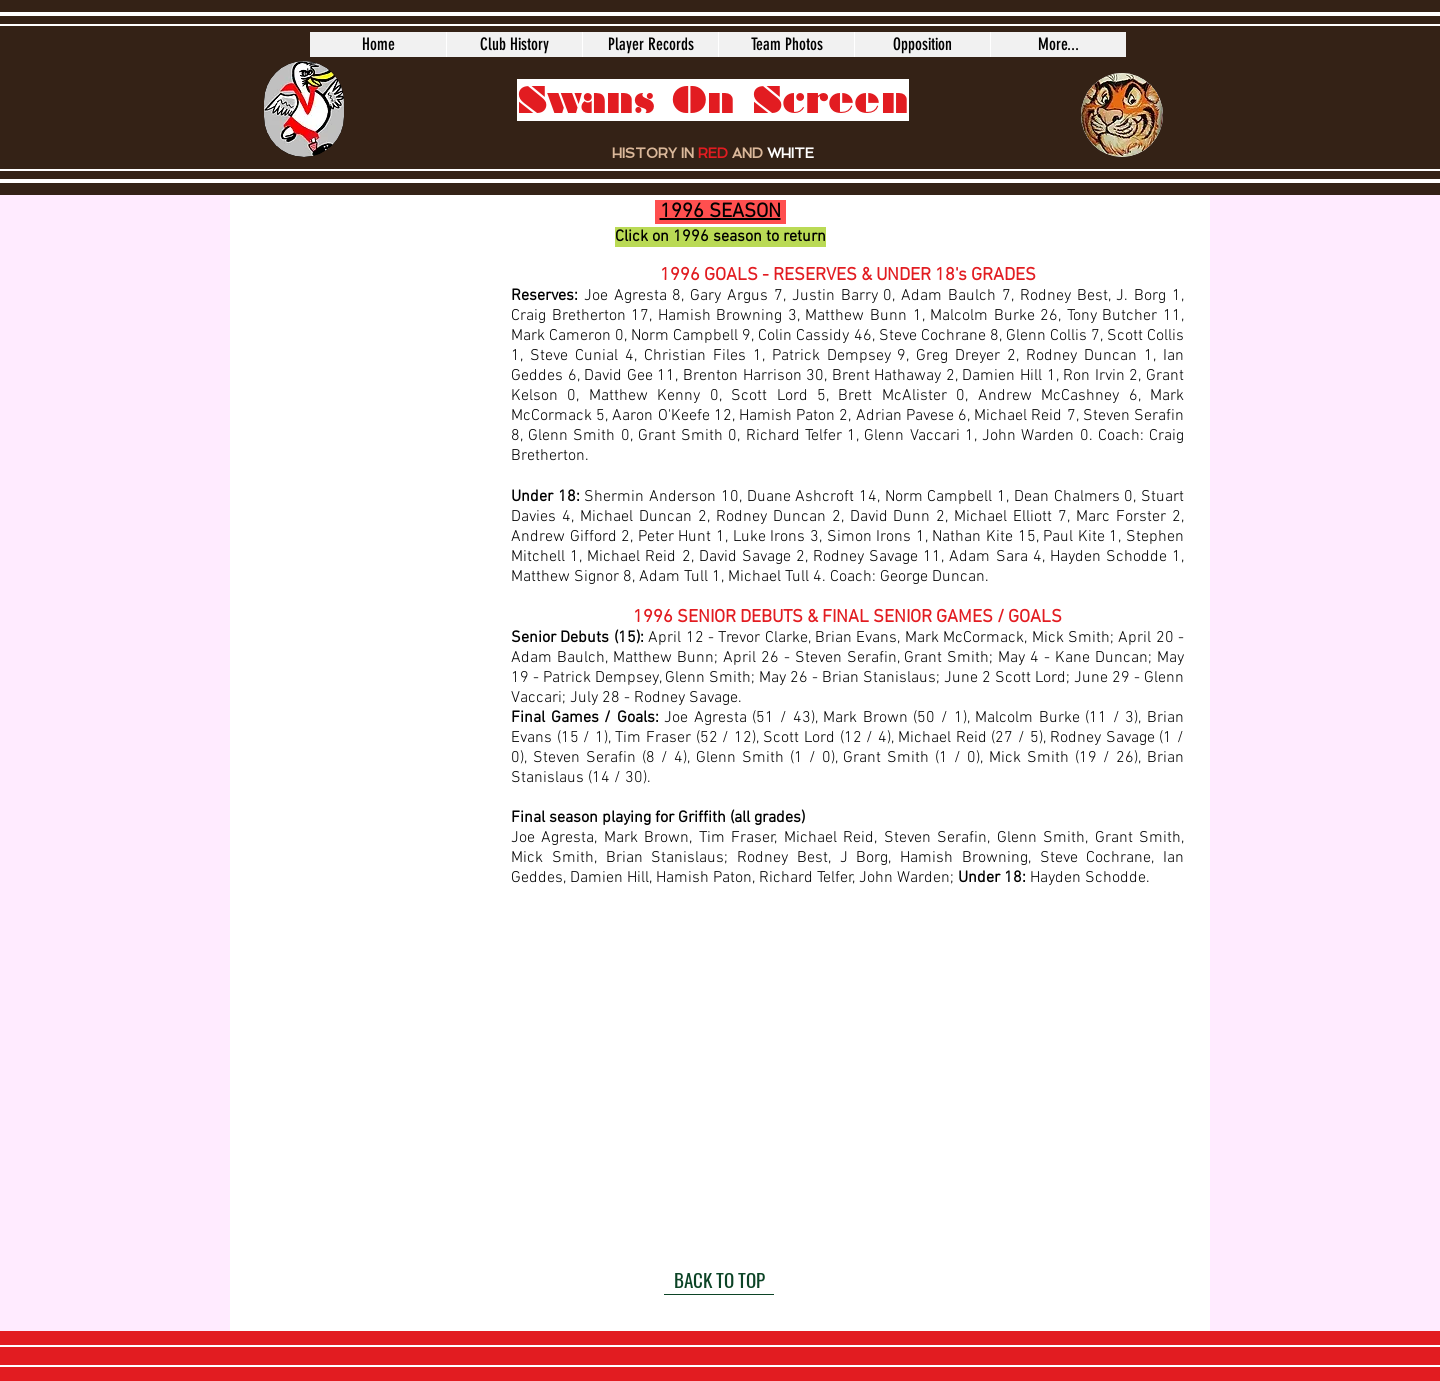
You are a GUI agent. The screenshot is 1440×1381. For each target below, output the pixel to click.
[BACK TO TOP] (719, 1280)
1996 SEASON (720, 212)
